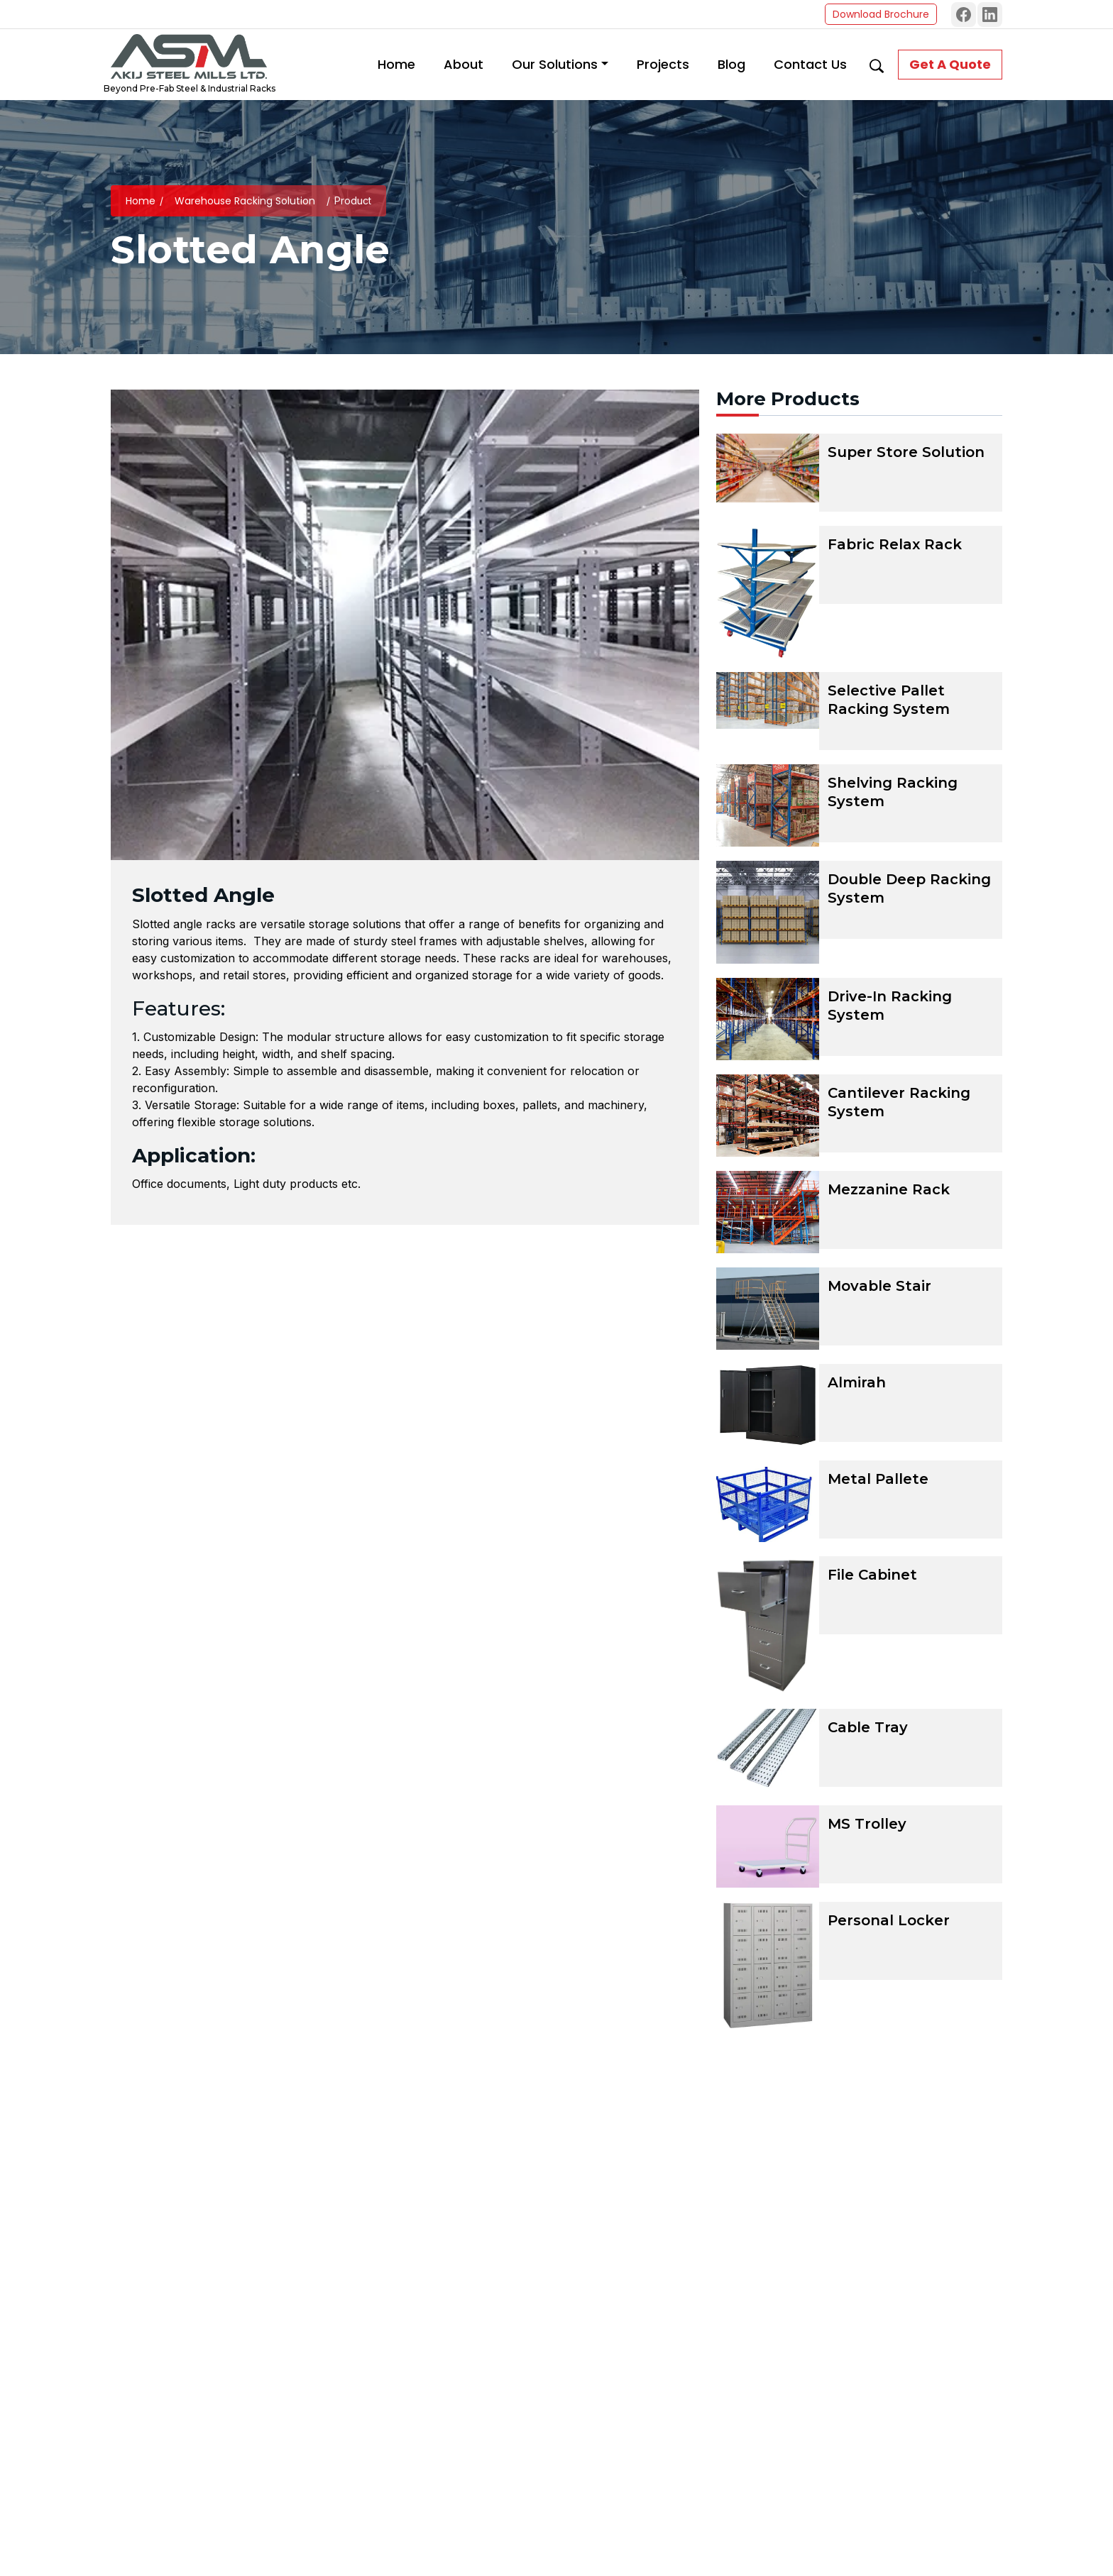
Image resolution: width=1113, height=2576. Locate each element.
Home (140, 201)
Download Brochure (881, 14)
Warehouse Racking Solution (245, 201)
